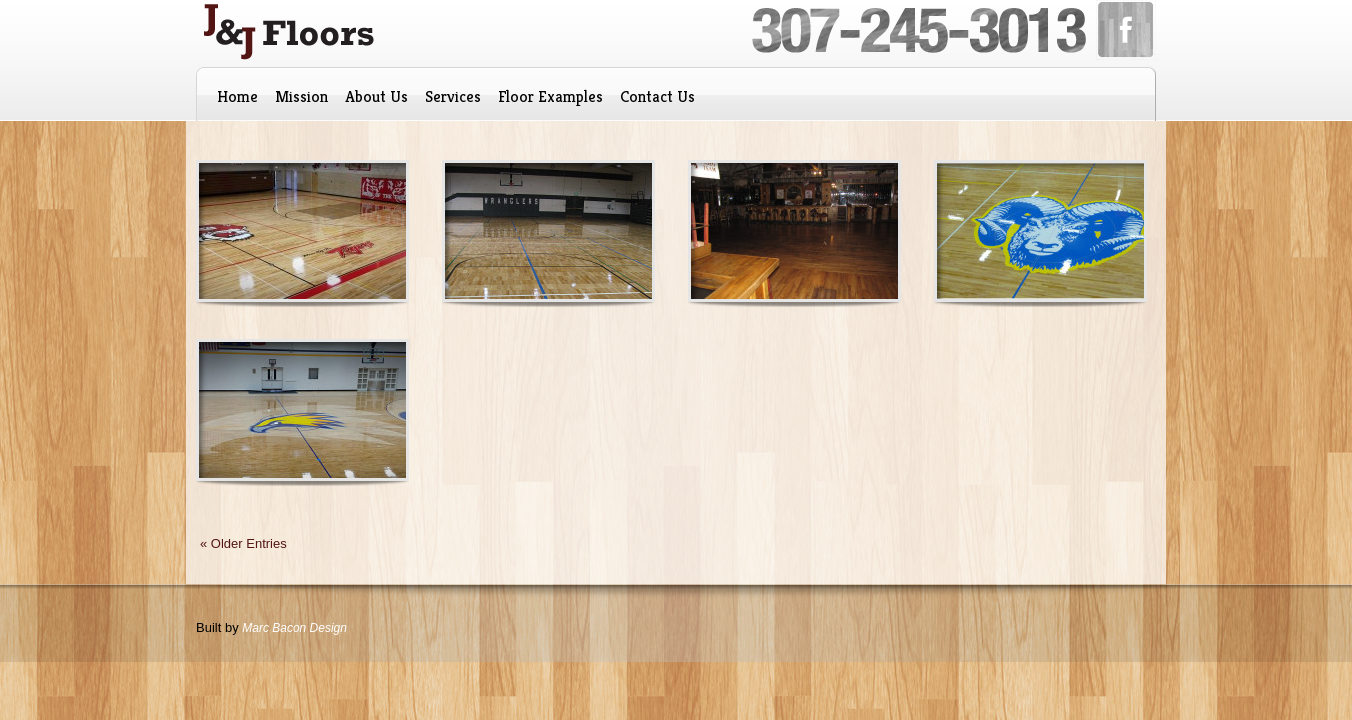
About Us (376, 96)
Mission (301, 96)
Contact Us (657, 96)
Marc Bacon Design (294, 628)
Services (453, 96)
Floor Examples (550, 96)
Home (237, 96)
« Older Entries (243, 543)
